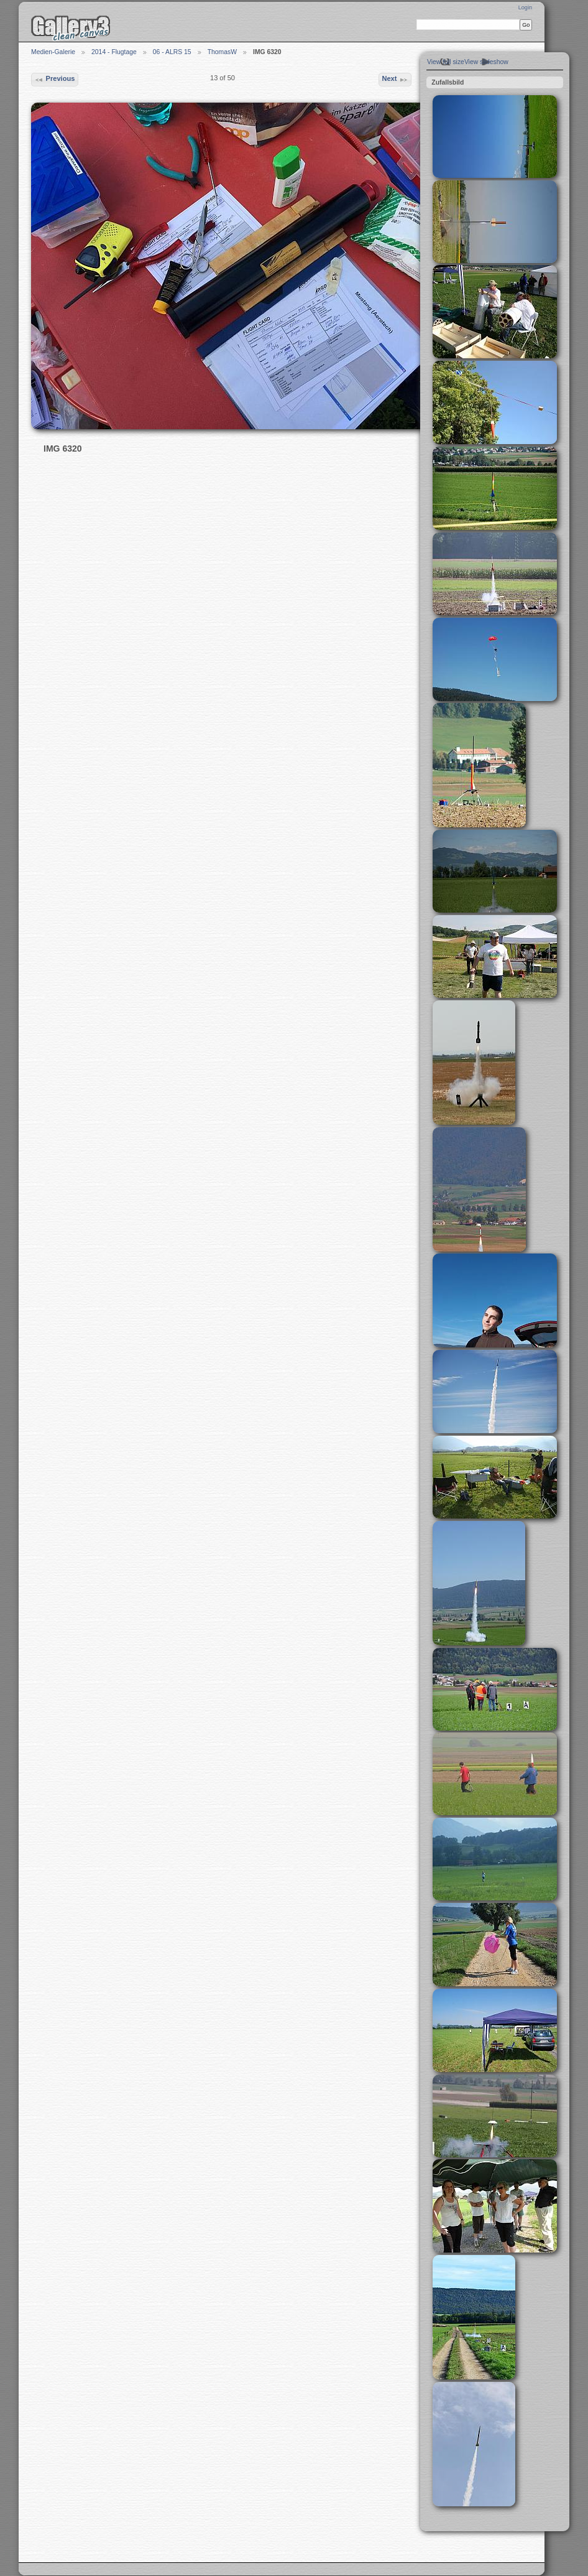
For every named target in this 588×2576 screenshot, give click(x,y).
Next (395, 80)
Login (525, 7)
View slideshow (486, 61)
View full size (445, 61)
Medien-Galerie (53, 52)
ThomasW (222, 52)
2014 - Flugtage (114, 52)
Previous (54, 80)
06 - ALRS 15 (172, 52)
